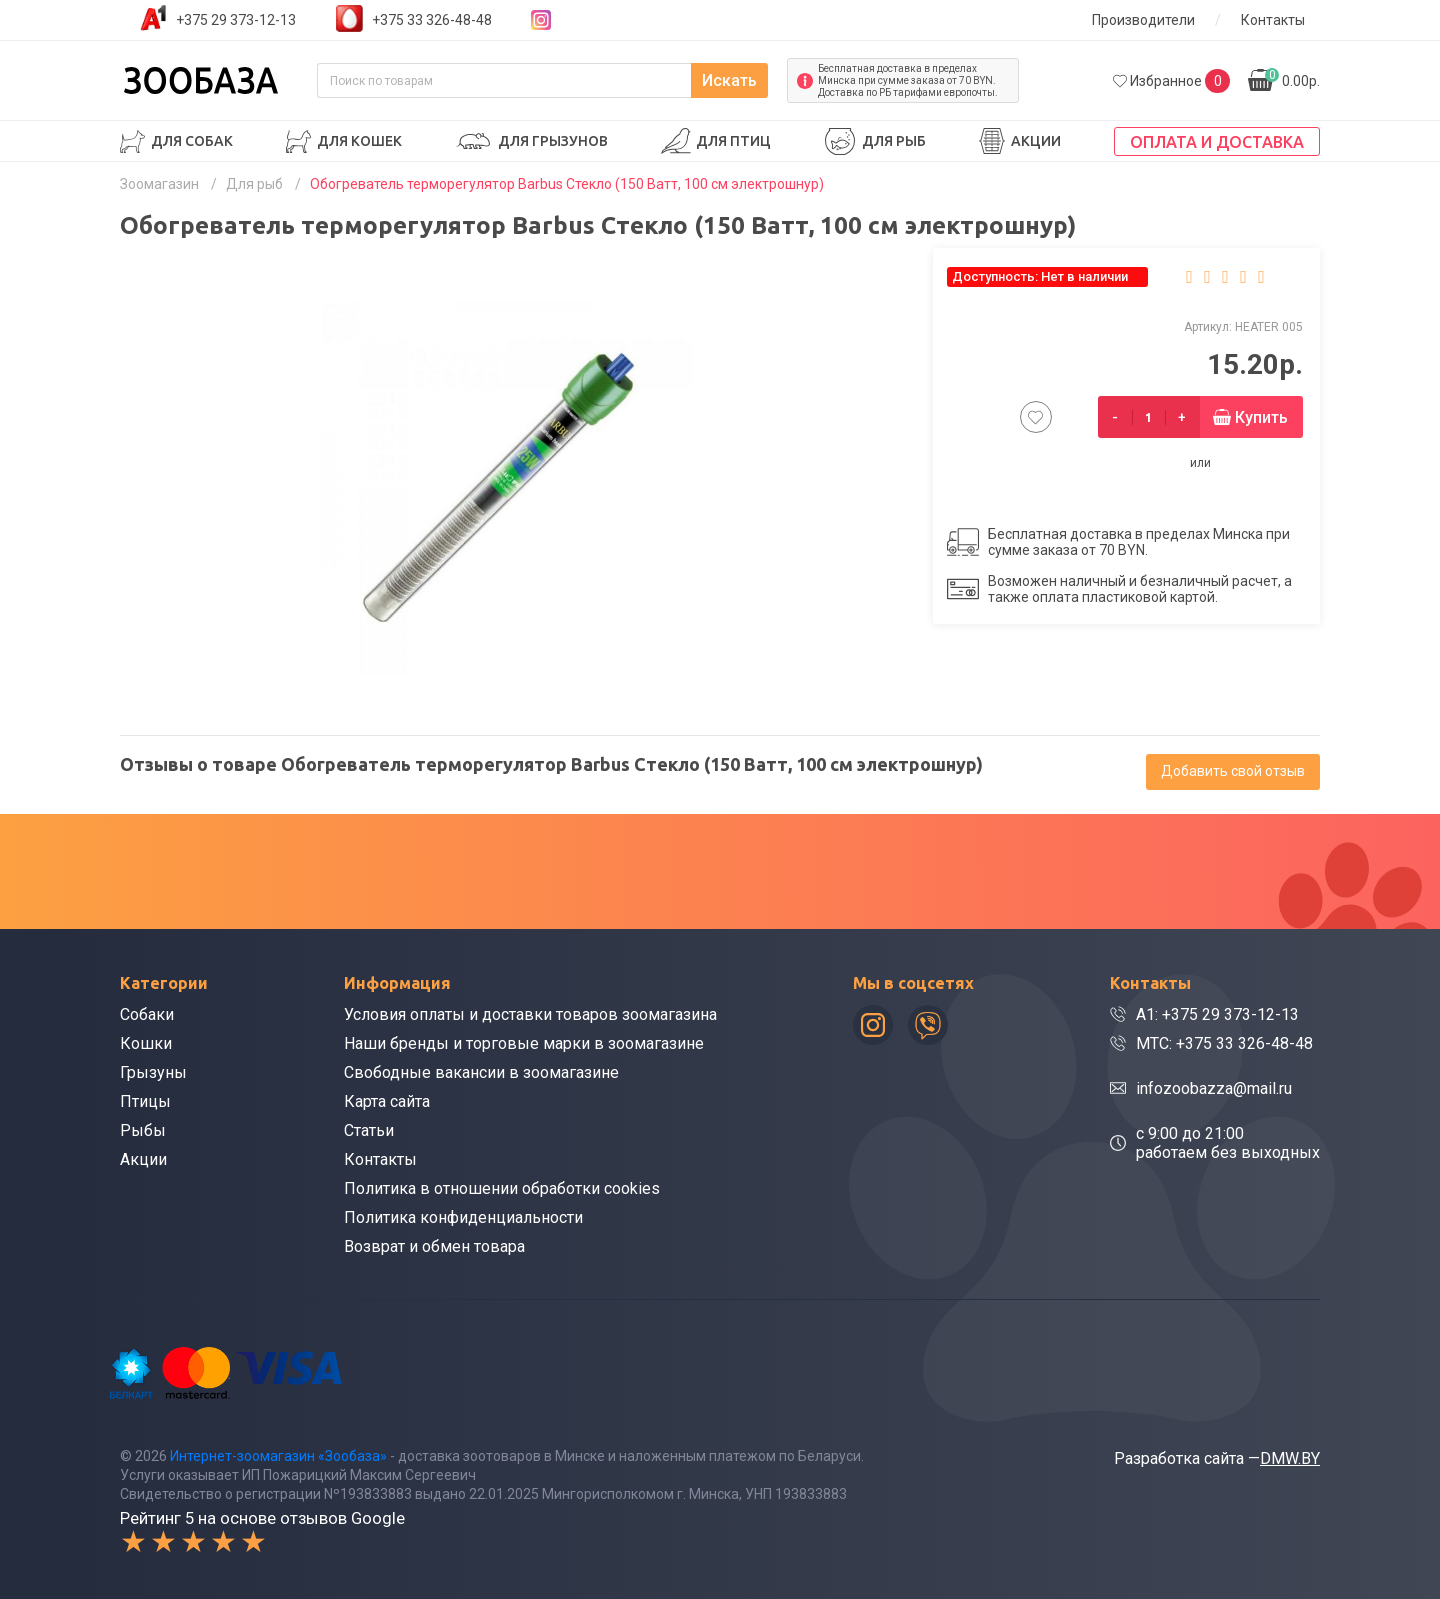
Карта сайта (387, 1101)
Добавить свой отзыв (1233, 771)
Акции (1036, 141)
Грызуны (153, 1072)
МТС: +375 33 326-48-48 (1224, 1043)
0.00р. (1292, 78)
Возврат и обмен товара (434, 1246)
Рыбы (143, 1130)
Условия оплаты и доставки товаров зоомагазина (530, 1014)
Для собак (192, 141)
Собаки (147, 1014)
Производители (1143, 20)
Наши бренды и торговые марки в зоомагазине (524, 1043)
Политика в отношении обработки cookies (502, 1188)
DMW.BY (1290, 1458)
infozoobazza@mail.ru (1214, 1088)
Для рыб (894, 141)
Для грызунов (553, 141)
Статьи (369, 1130)
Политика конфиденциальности (463, 1217)
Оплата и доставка (1217, 142)
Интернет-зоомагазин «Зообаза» (278, 1456)
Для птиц (733, 141)
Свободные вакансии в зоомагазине (481, 1072)
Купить (1261, 417)
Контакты (1273, 20)
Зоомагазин (159, 184)
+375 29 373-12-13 (236, 20)
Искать (729, 80)
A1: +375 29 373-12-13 (1217, 1014)
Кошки (146, 1043)
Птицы (145, 1101)
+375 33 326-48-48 (432, 20)
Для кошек (359, 141)
